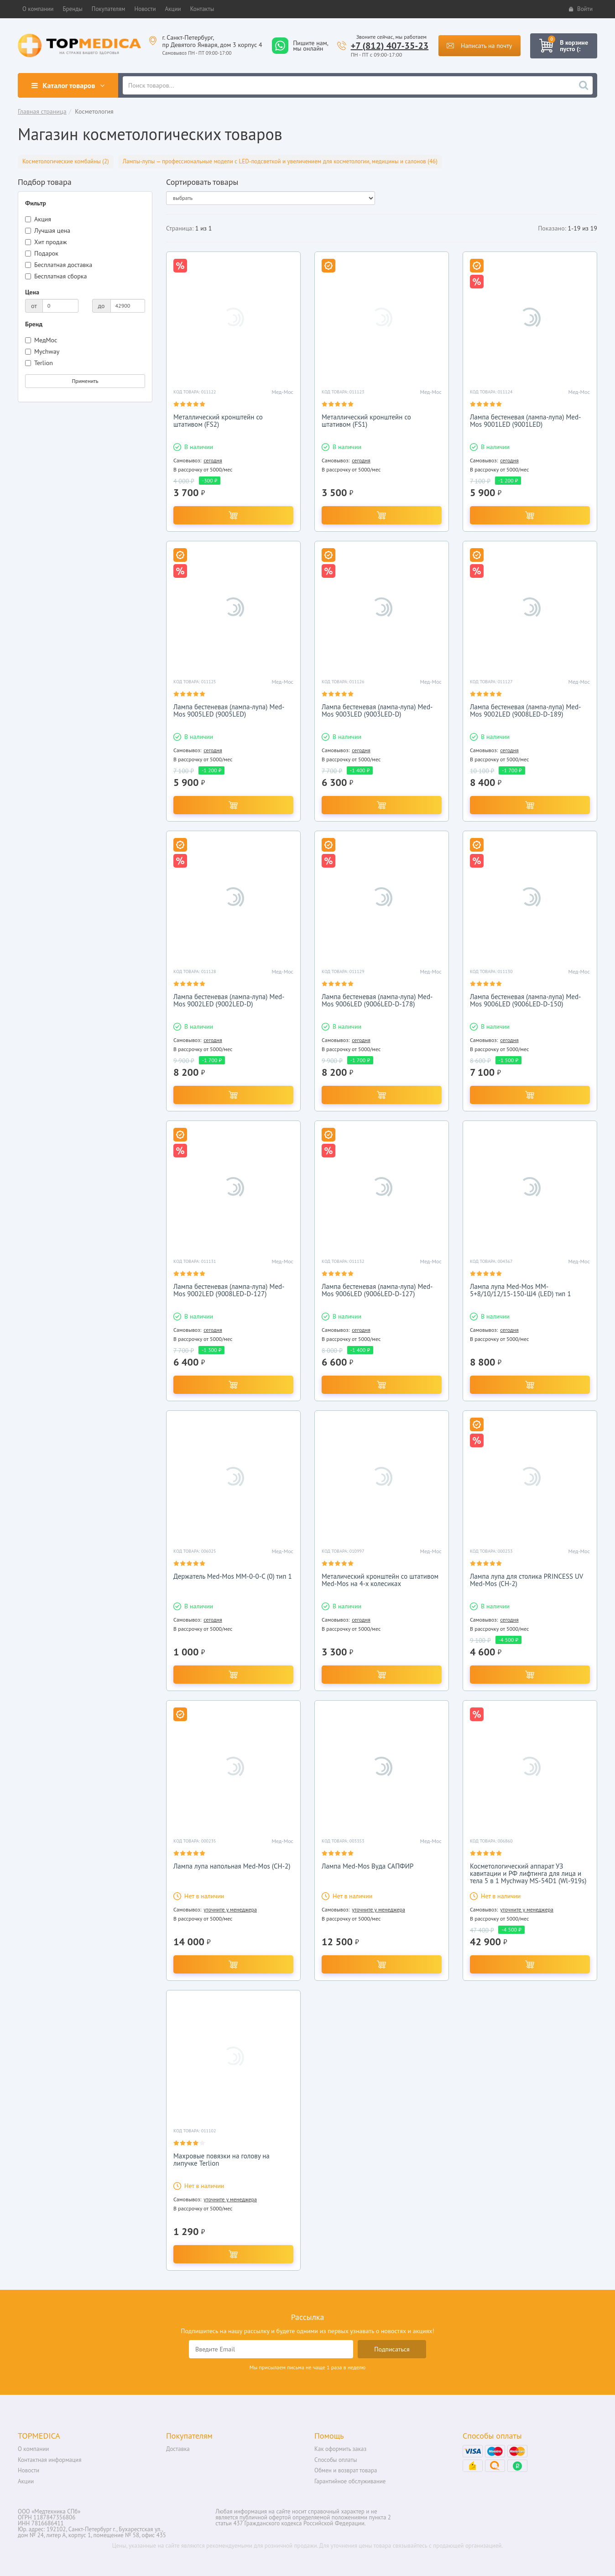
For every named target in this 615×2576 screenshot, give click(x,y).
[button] (38, 9)
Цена (32, 292)
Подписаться (392, 2349)
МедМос (41, 340)
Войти (581, 9)
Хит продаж (46, 242)
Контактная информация (49, 2460)
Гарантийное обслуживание (350, 2481)
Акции (26, 2481)
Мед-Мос (282, 391)
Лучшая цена (47, 230)
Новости (28, 2470)
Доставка (178, 2449)
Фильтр (35, 203)
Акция (38, 219)
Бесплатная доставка (58, 265)
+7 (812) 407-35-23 (390, 46)
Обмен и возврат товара (345, 2470)
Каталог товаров (67, 85)
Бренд (33, 324)
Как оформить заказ (340, 2449)
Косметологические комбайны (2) (65, 161)
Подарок (41, 253)
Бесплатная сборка (56, 276)
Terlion (39, 363)
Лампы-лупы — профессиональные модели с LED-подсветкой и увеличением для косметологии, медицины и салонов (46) (280, 161)
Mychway (42, 351)
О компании (33, 2449)
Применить (85, 380)
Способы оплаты (335, 2460)
